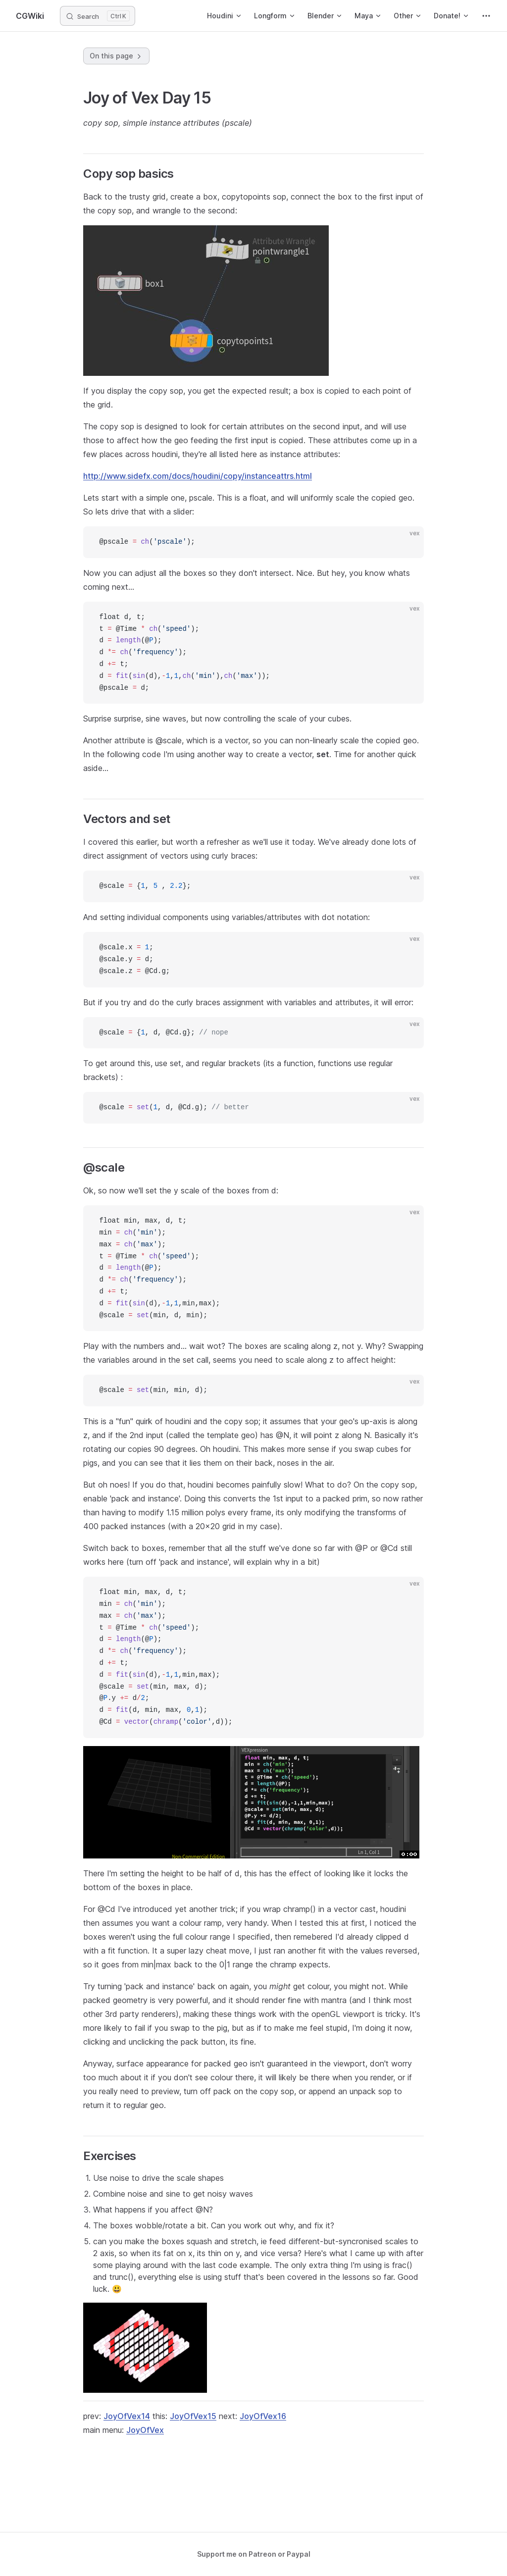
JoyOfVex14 (126, 2416)
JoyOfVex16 (263, 2416)
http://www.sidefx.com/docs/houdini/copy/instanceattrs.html (197, 476)
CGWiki (30, 16)
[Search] (97, 16)
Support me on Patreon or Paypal (253, 2554)
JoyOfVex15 (193, 2416)
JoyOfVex (145, 2430)
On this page (116, 56)
